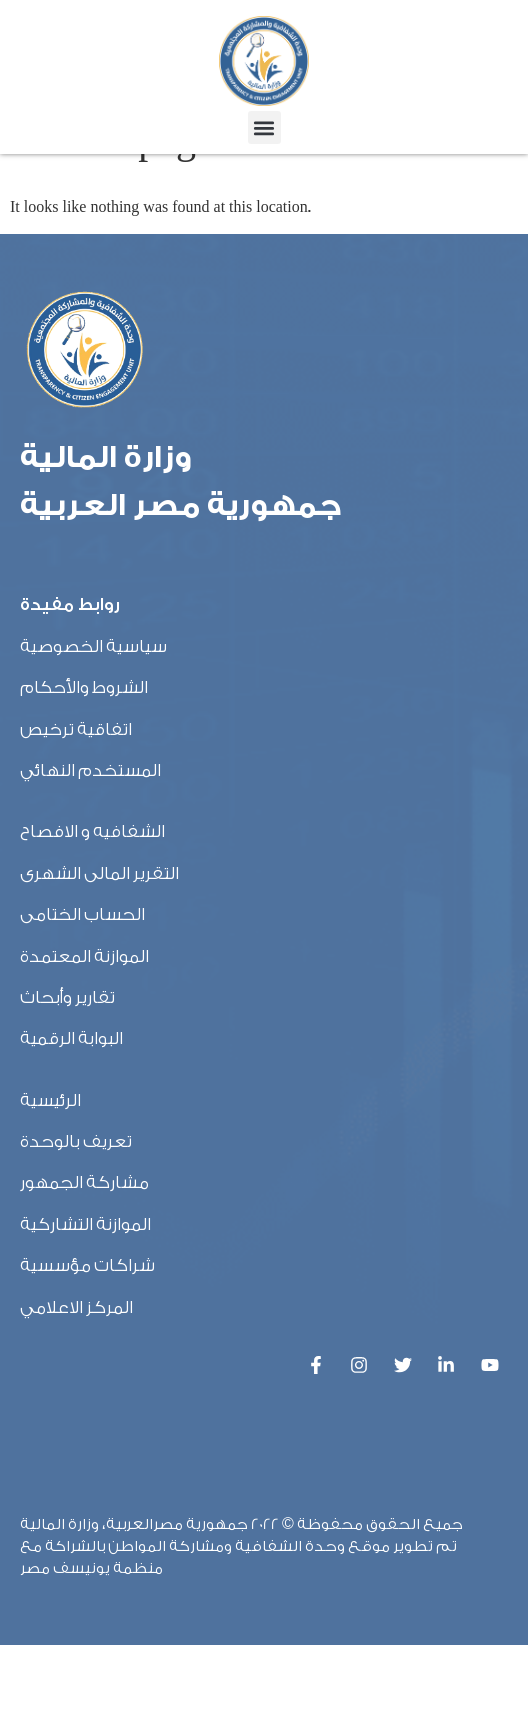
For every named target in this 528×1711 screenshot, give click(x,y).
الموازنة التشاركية (85, 1290)
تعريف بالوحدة (76, 1207)
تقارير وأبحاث (67, 1063)
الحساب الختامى (82, 980)
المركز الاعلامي (76, 1373)
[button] (264, 127)
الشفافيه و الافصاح (92, 897)
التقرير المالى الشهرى (99, 939)
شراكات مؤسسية (87, 1331)
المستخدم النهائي (90, 836)
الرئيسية (50, 1166)
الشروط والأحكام (84, 753)
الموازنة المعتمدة (84, 1022)
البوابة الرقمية (71, 1104)
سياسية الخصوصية (93, 712)
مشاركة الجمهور (84, 1249)
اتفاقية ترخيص (76, 795)
